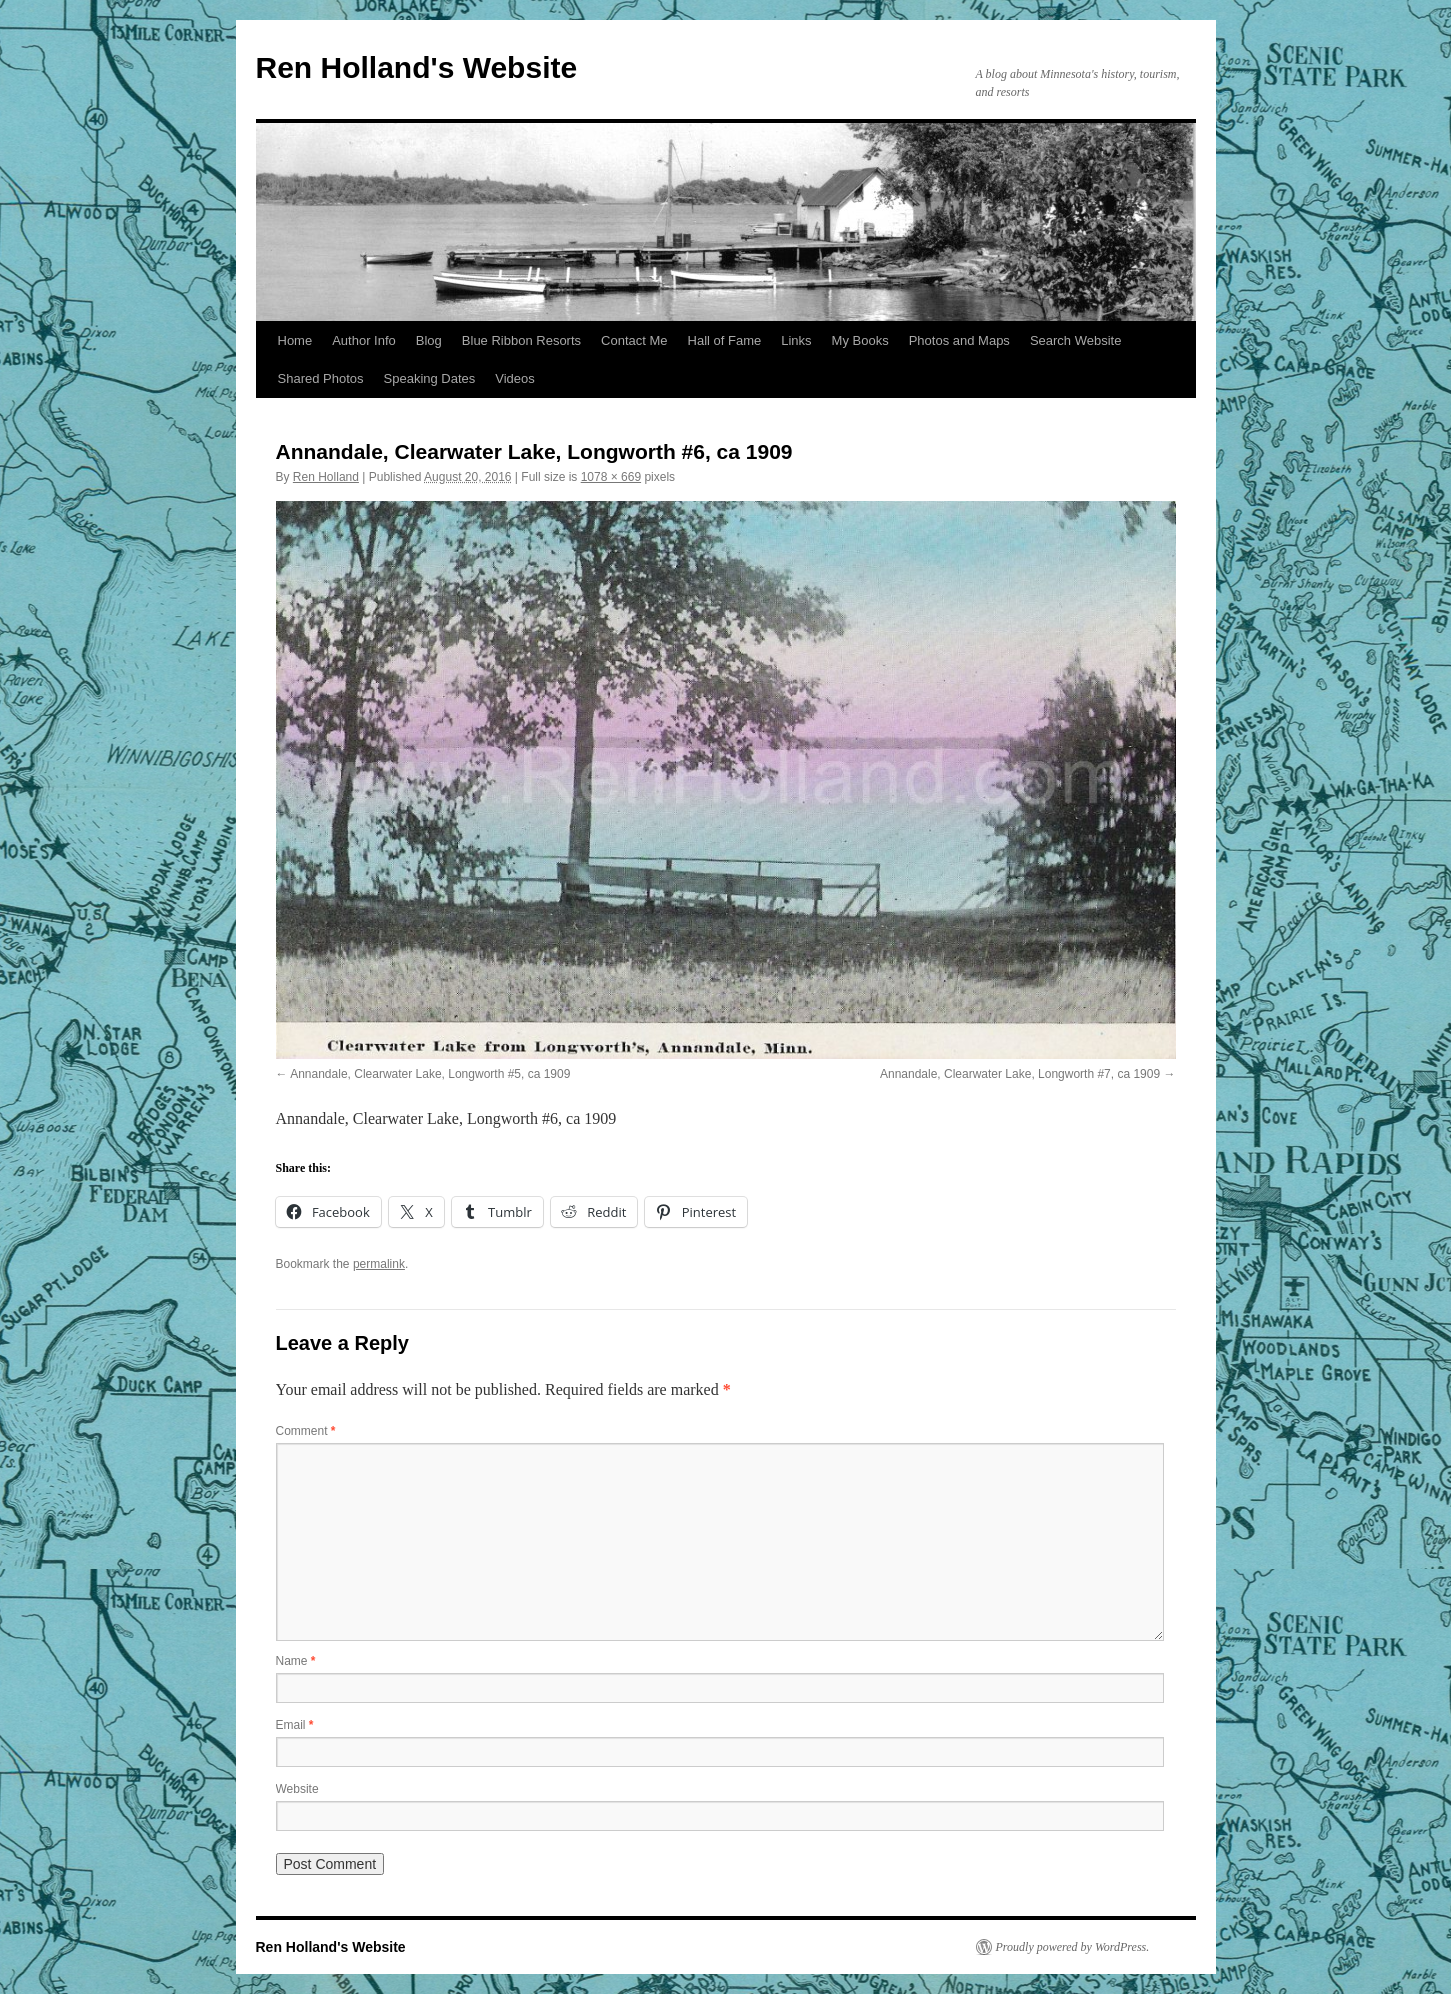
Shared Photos (321, 378)
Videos (515, 378)
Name (296, 1661)
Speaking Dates (430, 378)
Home (295, 340)
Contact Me (634, 340)
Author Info (364, 340)
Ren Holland (326, 477)
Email (295, 1725)
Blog (429, 340)
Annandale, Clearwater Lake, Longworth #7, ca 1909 (1020, 1074)
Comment (306, 1431)
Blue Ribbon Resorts (521, 340)
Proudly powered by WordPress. (1073, 1947)
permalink (379, 1264)
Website (297, 1789)
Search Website (1076, 340)
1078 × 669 (611, 477)
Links (796, 340)
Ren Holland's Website (417, 67)
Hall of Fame (725, 340)
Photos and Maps (959, 340)
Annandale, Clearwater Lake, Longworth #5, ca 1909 (430, 1074)
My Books (860, 340)
